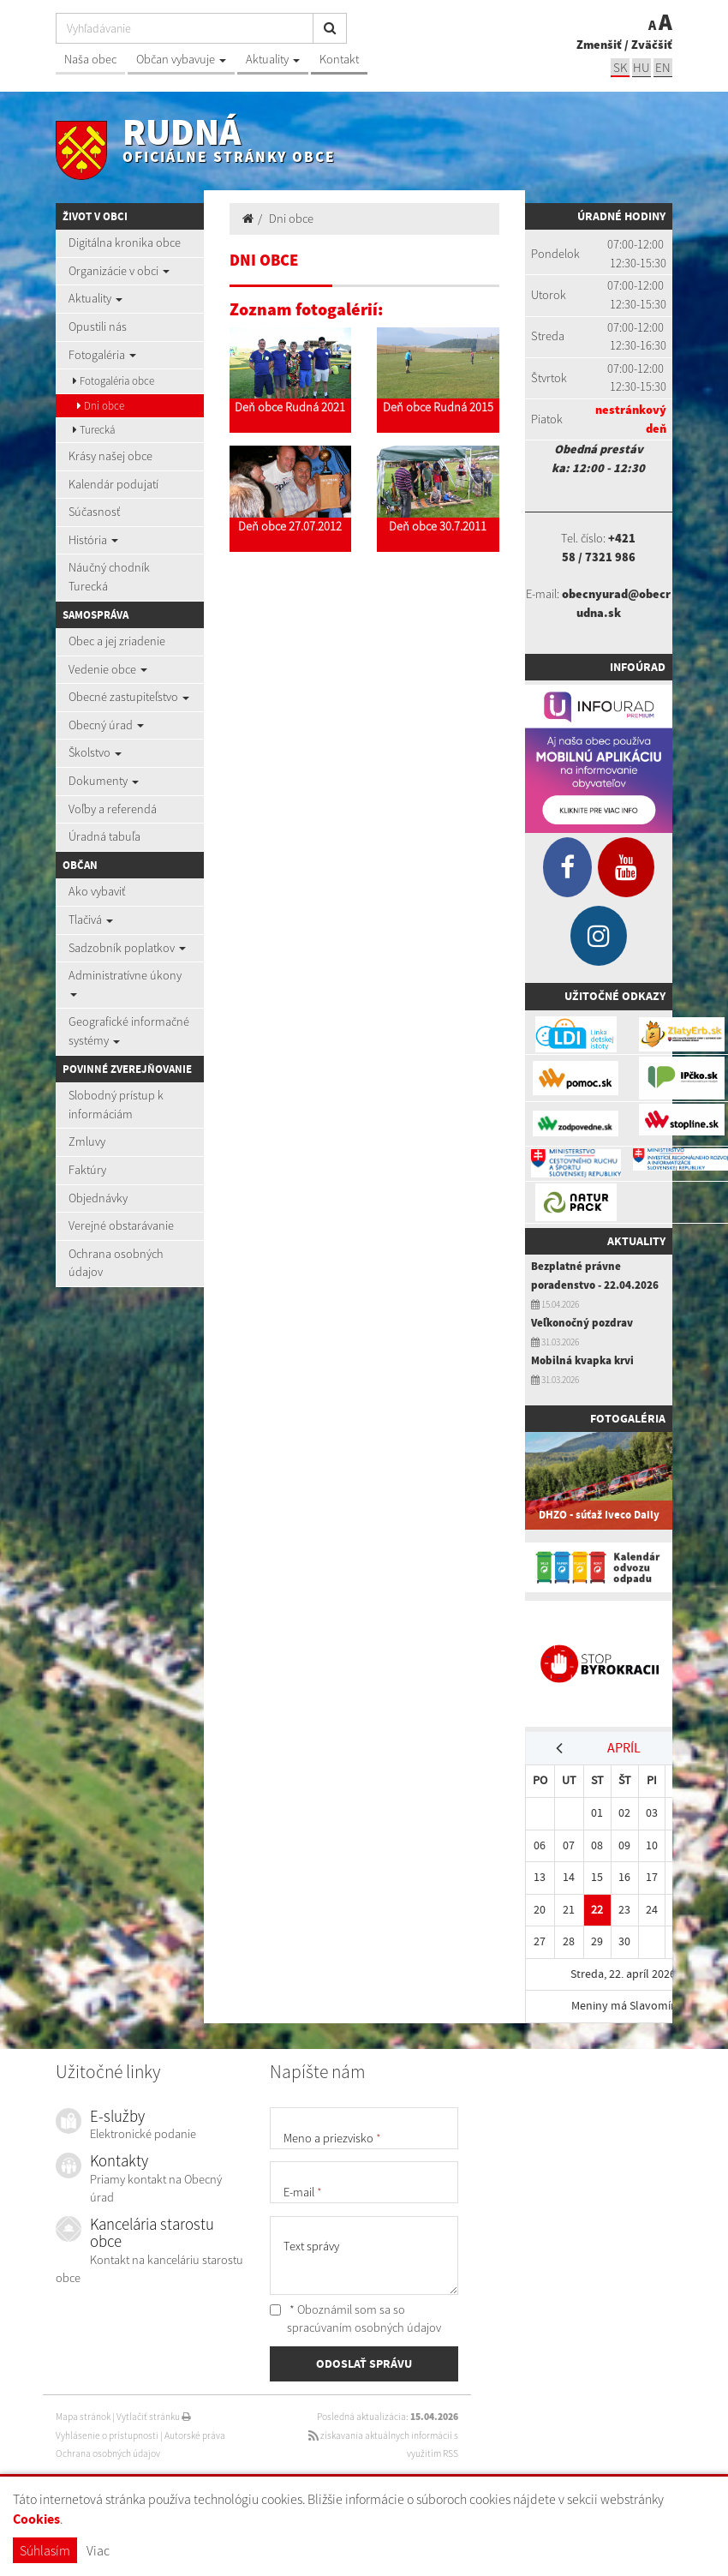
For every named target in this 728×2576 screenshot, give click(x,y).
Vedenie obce (108, 669)
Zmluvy (87, 1141)
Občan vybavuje (181, 59)
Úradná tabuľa (104, 836)
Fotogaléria (102, 354)
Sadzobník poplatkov (127, 948)
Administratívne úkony (125, 982)
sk (620, 67)
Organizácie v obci (119, 271)
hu (641, 67)
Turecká (94, 429)
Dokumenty (104, 780)
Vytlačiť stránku (153, 2417)
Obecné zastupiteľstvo (129, 696)
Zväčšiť (651, 44)
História (93, 540)
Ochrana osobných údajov (116, 1263)
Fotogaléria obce (113, 381)
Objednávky (98, 1198)
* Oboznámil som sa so (355, 2319)
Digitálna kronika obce (125, 242)
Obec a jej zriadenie (117, 641)
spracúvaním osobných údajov (364, 2327)
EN (663, 67)
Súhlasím (45, 2550)
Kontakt (339, 59)
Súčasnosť (94, 511)
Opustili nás (98, 326)
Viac (98, 2550)
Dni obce (100, 405)
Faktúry (87, 1169)
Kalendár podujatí (113, 484)
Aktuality (273, 59)
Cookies (36, 2519)
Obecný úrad (106, 725)
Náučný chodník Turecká (109, 577)
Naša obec (90, 59)
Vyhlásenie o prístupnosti (107, 2435)
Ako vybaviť (97, 891)
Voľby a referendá (113, 809)
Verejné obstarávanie (121, 1225)
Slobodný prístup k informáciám (116, 1104)
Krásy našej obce (110, 456)
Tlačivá (91, 919)
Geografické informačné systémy (129, 1031)
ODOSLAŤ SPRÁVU (364, 2363)
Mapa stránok (83, 2417)
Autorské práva (194, 2435)
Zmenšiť (599, 44)
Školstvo (95, 752)
